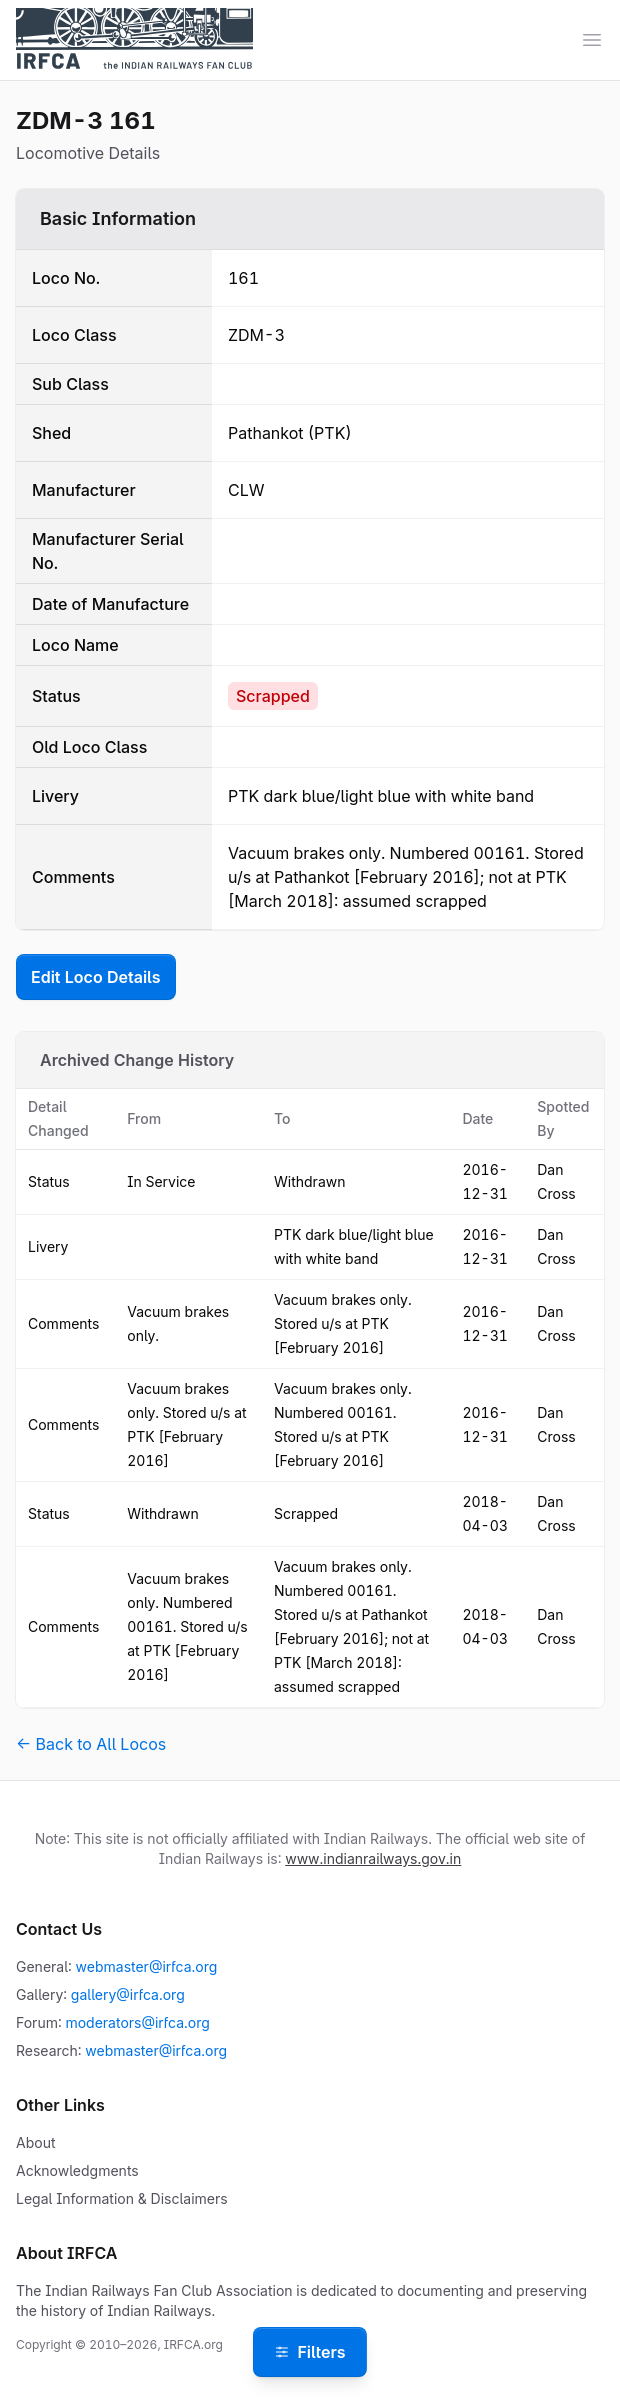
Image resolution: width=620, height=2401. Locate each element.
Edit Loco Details (96, 977)
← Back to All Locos (91, 1744)
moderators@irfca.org (137, 2022)
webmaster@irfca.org (147, 1966)
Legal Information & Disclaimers (122, 2198)
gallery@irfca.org (128, 1994)
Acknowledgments (77, 2170)
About (35, 2142)
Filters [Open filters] (310, 2352)
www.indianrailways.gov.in (373, 1858)
